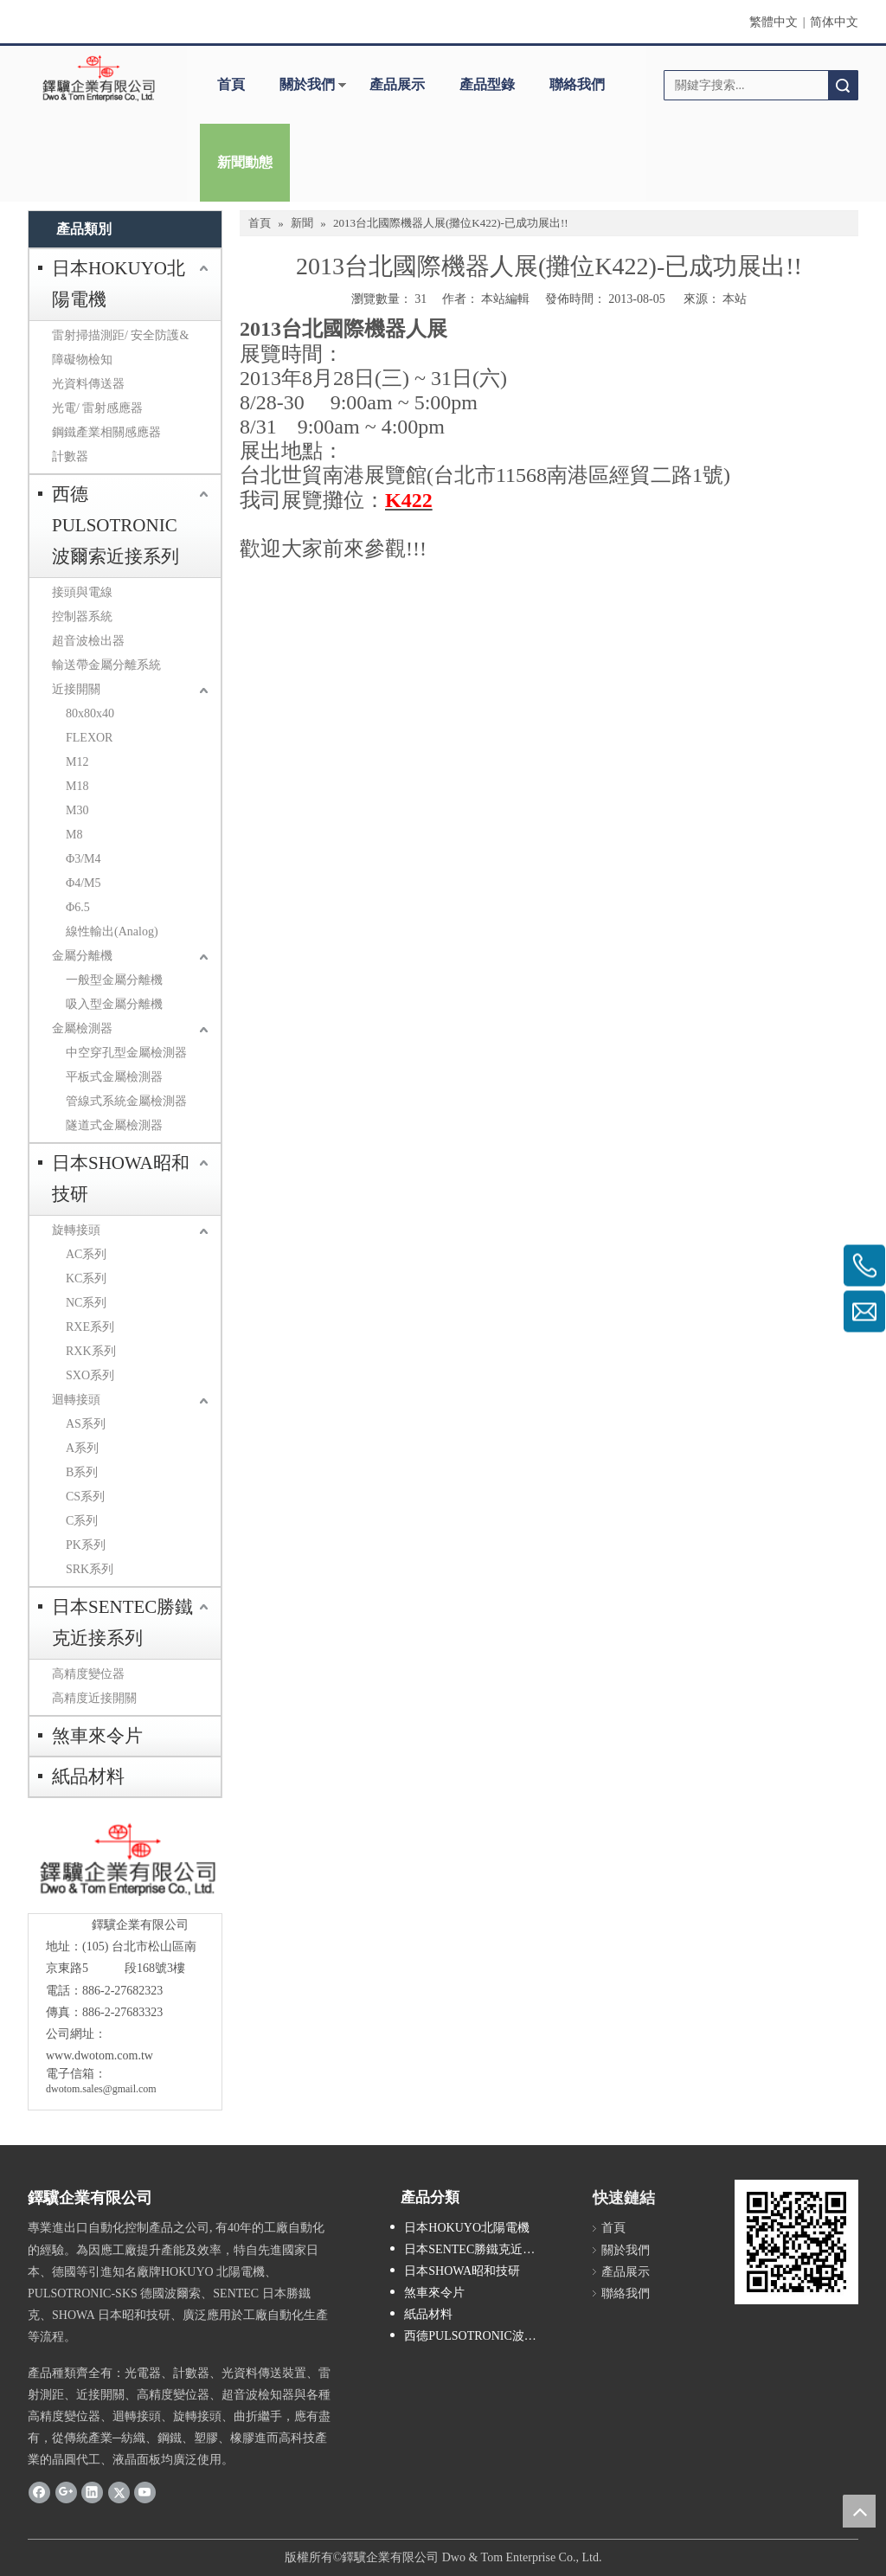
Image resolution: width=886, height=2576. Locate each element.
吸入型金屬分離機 (114, 1004)
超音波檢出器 (88, 640)
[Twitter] (119, 2492)
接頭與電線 (82, 592)
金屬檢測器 (82, 1028)
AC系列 (86, 1254)
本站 (734, 298)
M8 (74, 834)
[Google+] (66, 2492)
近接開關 (76, 689)
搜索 (842, 85)
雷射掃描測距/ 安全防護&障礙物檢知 (120, 347)
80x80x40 (90, 713)
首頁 (231, 84)
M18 (77, 786)
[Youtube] (145, 2492)
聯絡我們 (577, 84)
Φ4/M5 (83, 883)
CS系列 (85, 1496)
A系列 (82, 1448)
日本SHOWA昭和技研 (120, 1178)
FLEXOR (89, 737)
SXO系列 (90, 1375)
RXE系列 (90, 1326)
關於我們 (307, 84)
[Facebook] (39, 2492)
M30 (77, 810)
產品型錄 (487, 84)
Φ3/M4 (83, 858)
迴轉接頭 (76, 1399)
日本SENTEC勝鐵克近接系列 (122, 1622)
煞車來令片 (97, 1735)
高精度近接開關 (94, 1698)
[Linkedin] (92, 2492)
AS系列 (86, 1423)
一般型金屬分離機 (114, 979)
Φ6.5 (78, 907)
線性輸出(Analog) (112, 931)
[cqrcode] (796, 2241)
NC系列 (86, 1302)
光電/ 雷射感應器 (97, 407)
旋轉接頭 (76, 1230)
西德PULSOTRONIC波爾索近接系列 (115, 525)
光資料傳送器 (88, 383)
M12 (77, 761)
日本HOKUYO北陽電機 (118, 284)
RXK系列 (91, 1351)
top (859, 2511)
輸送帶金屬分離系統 (106, 664)
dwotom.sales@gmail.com (101, 2089)
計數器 (70, 456)
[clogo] (99, 79)
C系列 (82, 1520)
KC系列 (86, 1278)
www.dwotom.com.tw (99, 2055)
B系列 (82, 1472)
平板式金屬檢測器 (114, 1076)
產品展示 (397, 84)
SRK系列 (89, 1569)
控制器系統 (82, 616)
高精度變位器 (88, 1673)
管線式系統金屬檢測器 (126, 1101)
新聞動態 (245, 162)
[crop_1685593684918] (125, 1860)
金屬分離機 (82, 955)
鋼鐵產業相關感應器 (106, 432)
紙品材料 (88, 1776)
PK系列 (86, 1545)
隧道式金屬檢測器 (114, 1125)
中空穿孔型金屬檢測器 (126, 1052)
